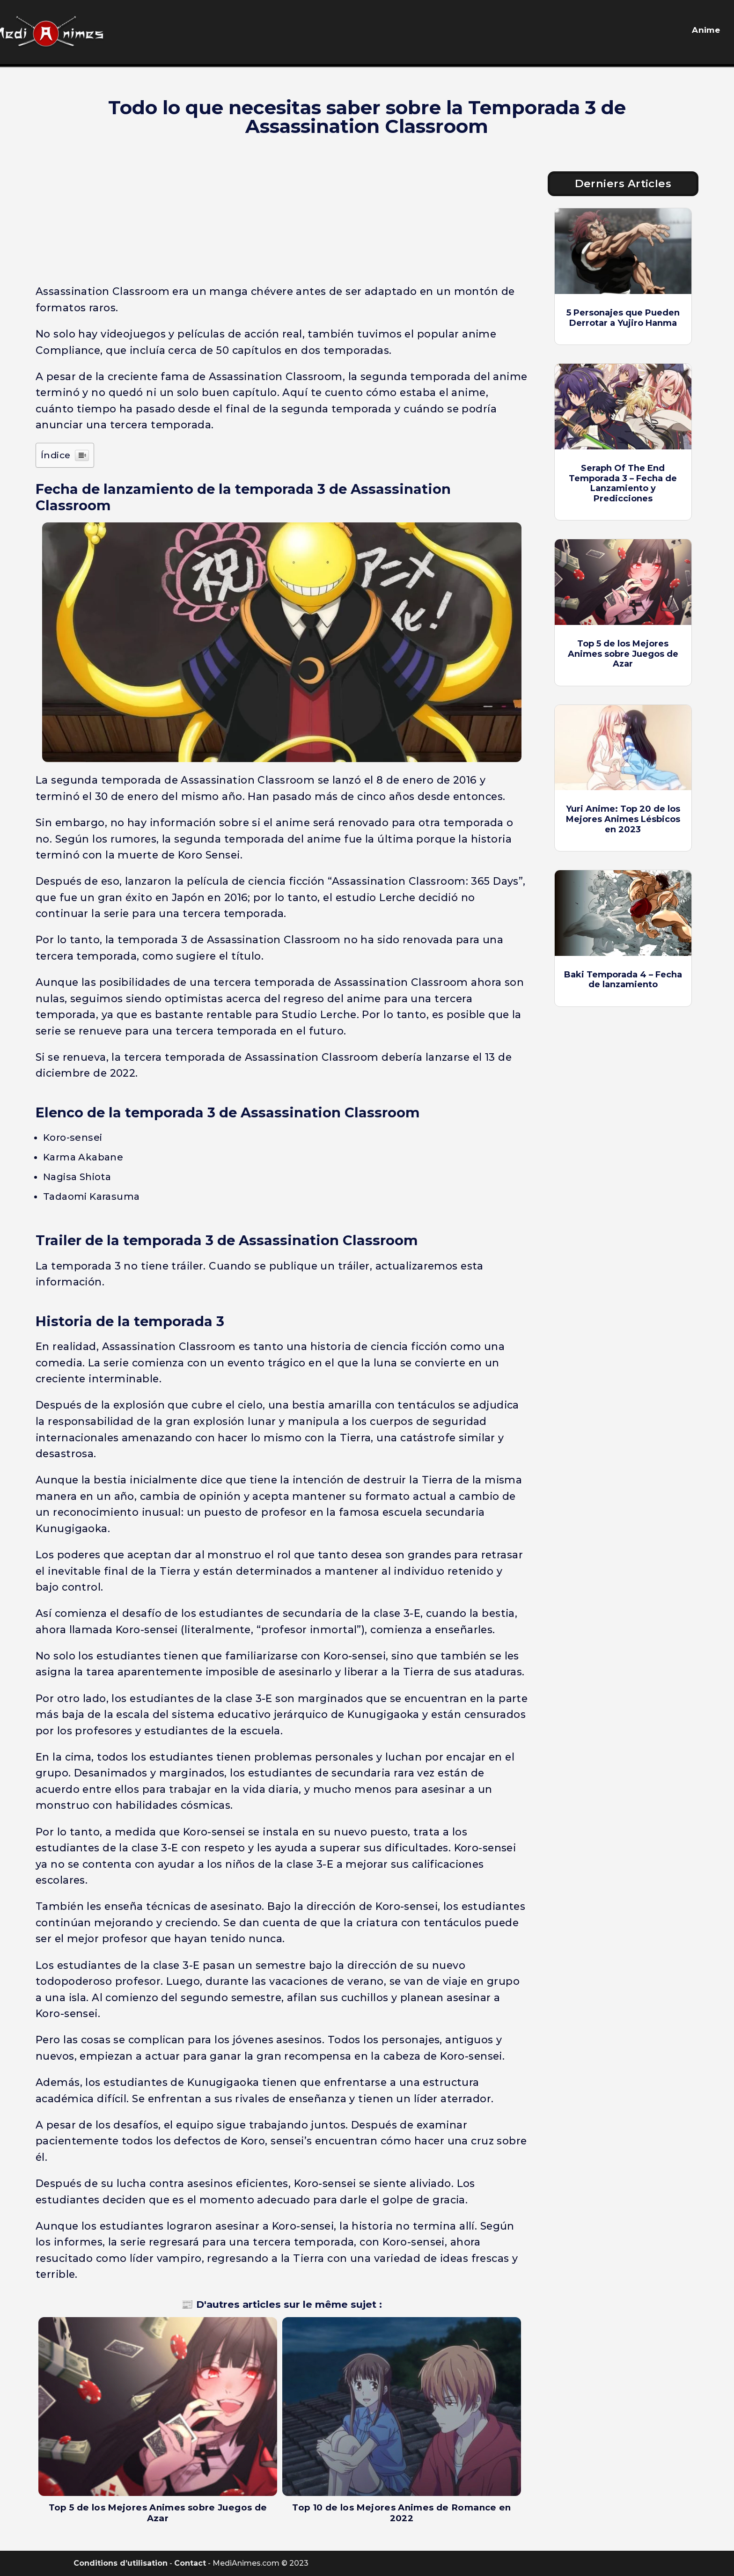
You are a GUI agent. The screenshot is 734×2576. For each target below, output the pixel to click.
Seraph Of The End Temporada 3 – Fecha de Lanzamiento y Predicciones (623, 483)
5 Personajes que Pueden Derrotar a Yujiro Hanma (623, 318)
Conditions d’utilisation (120, 2563)
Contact (190, 2563)
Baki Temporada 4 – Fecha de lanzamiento (623, 979)
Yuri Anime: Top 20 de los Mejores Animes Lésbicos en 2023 (623, 819)
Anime (706, 30)
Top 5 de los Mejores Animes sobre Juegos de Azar (623, 653)
